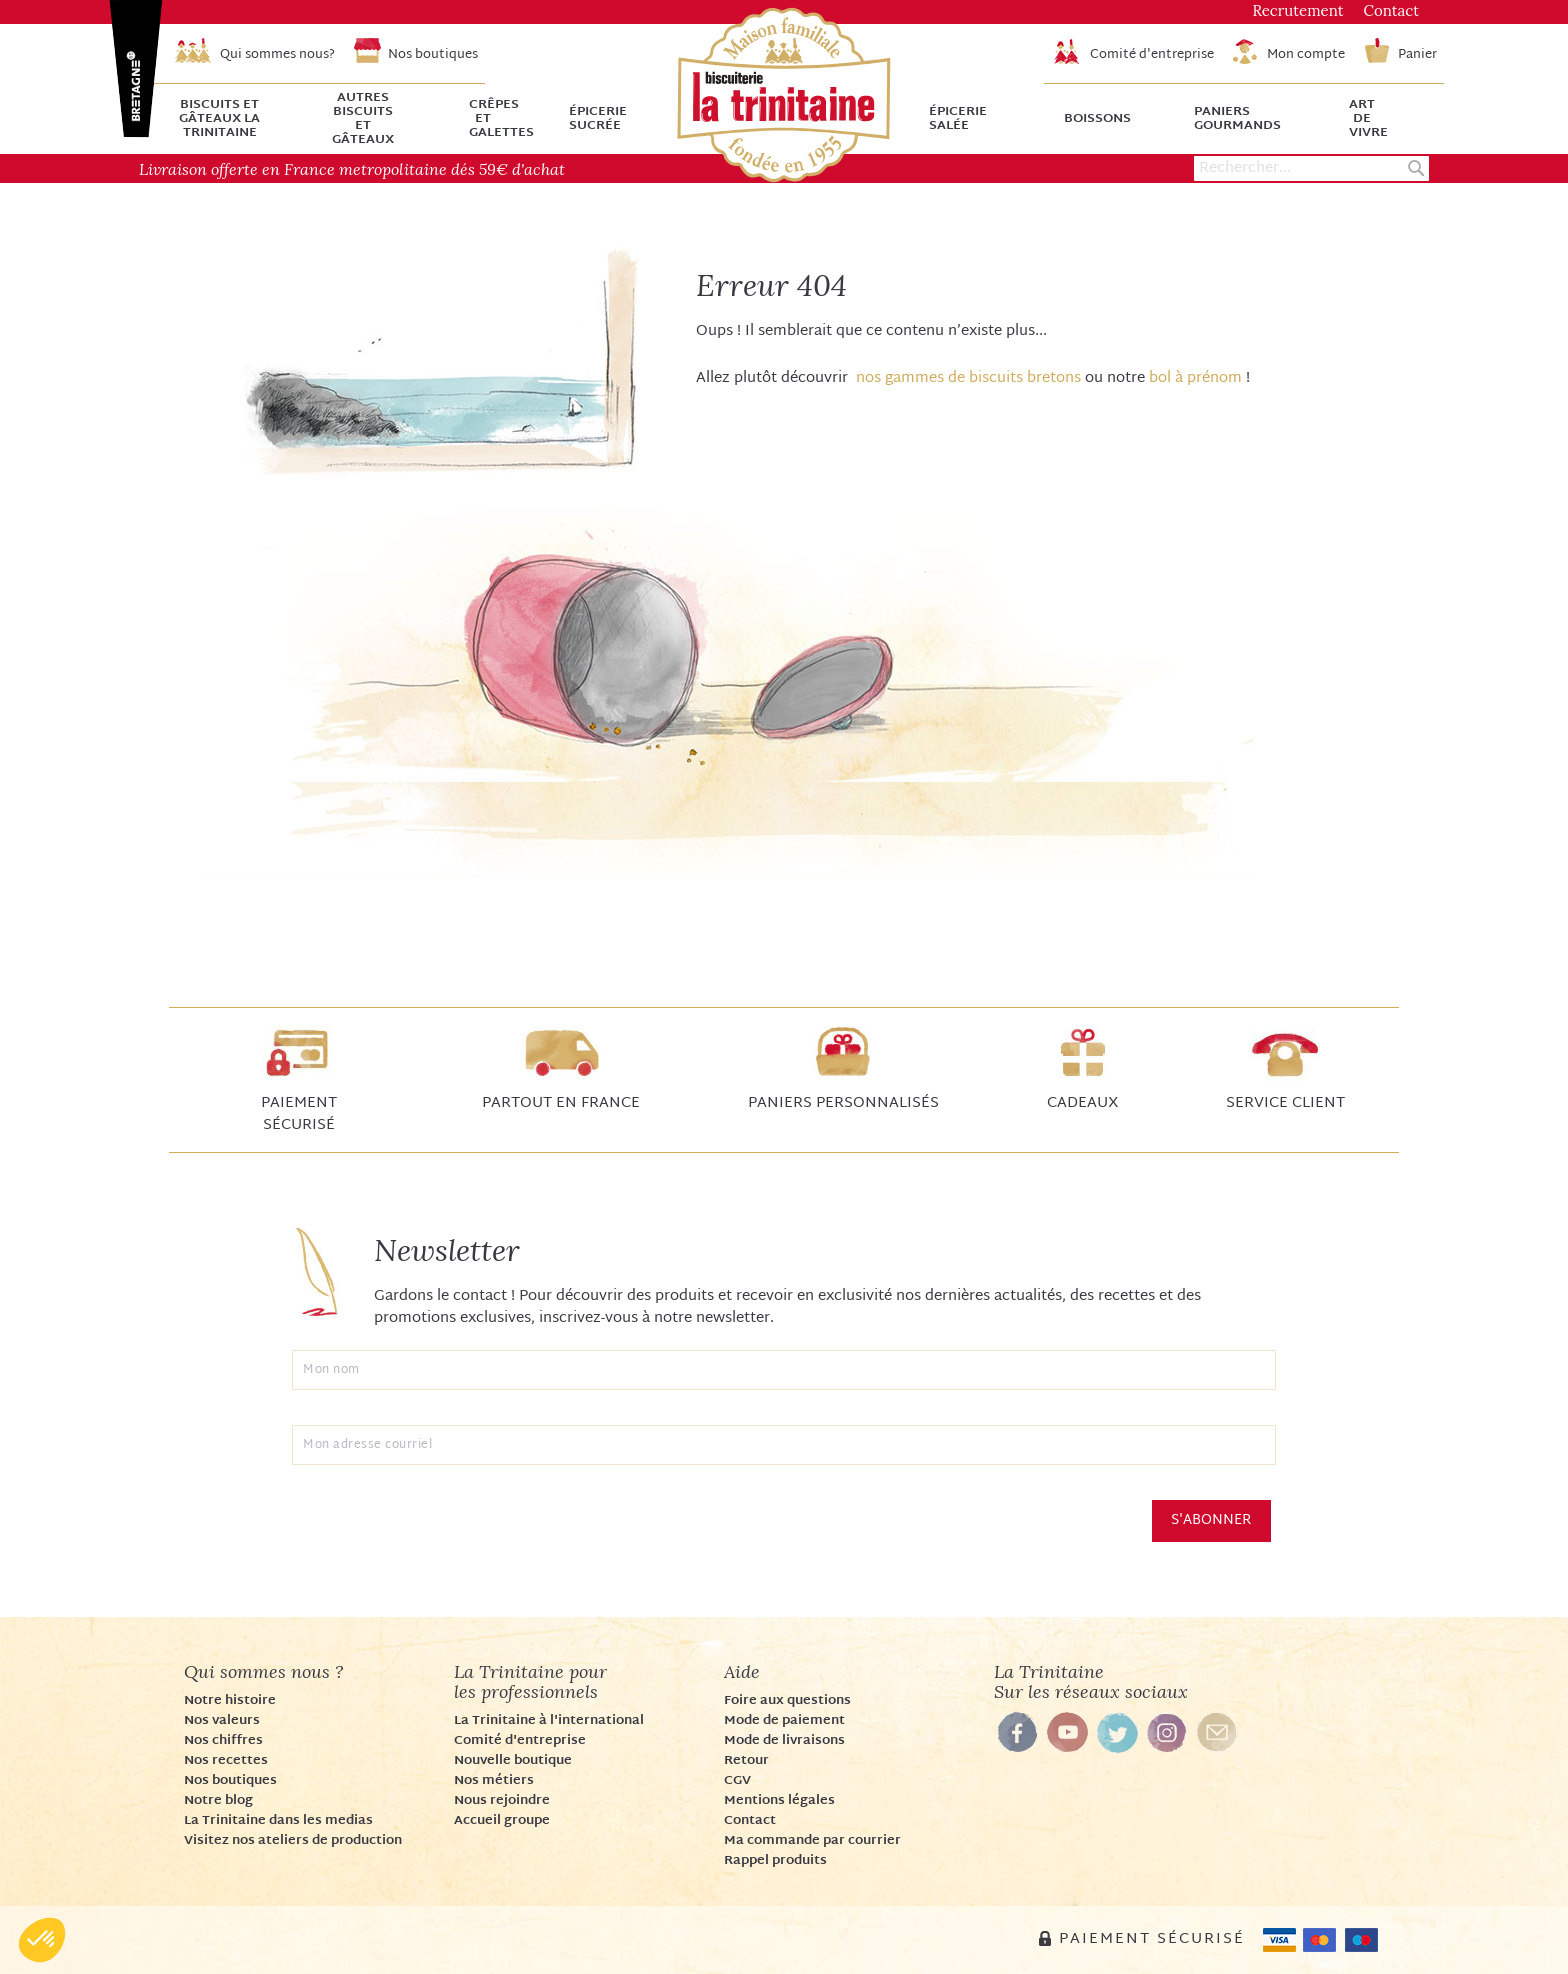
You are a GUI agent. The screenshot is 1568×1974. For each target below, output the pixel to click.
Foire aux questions (787, 1701)
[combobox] (1311, 168)
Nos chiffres (223, 1741)
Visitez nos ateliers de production (293, 1841)
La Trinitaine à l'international (549, 1721)
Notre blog (218, 1801)
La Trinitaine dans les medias (278, 1821)
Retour (746, 1761)
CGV (737, 1781)
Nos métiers (494, 1781)
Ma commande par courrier (812, 1841)
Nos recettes (226, 1761)
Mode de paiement (784, 1721)
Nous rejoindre (502, 1801)
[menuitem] (232, 119)
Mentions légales (779, 1801)
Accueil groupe (502, 1821)
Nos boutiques (230, 1781)
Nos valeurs (222, 1721)
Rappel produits (775, 1861)
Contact (750, 1821)
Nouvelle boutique (513, 1761)
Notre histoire (230, 1701)
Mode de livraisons (784, 1741)
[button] (42, 1940)
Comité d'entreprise (520, 1741)
